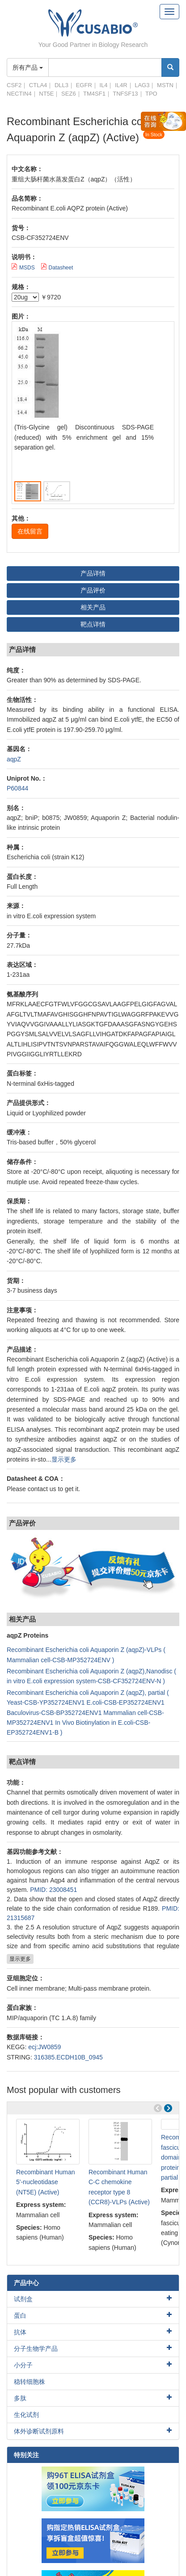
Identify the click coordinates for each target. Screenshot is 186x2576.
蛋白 (20, 2315)
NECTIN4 (19, 93)
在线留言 (29, 531)
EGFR (84, 85)
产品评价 (93, 590)
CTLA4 (38, 85)
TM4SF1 (94, 93)
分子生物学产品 (36, 2348)
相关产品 (93, 607)
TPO (151, 93)
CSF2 (14, 85)
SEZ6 (68, 93)
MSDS (23, 268)
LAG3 (142, 85)
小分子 (23, 2365)
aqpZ (14, 759)
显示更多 (63, 1459)
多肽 (20, 2398)
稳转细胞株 (29, 2381)
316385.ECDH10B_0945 (68, 2057)
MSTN (165, 85)
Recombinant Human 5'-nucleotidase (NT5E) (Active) (45, 2182)
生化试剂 (26, 2414)
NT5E (46, 93)
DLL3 (61, 85)
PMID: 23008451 (53, 1889)
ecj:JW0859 (44, 2047)
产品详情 (93, 573)
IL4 (103, 85)
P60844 (17, 788)
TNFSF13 (125, 93)
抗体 (20, 2332)
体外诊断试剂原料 (39, 2431)
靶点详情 (93, 624)
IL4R (121, 85)
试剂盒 (23, 2299)
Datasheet (57, 268)
